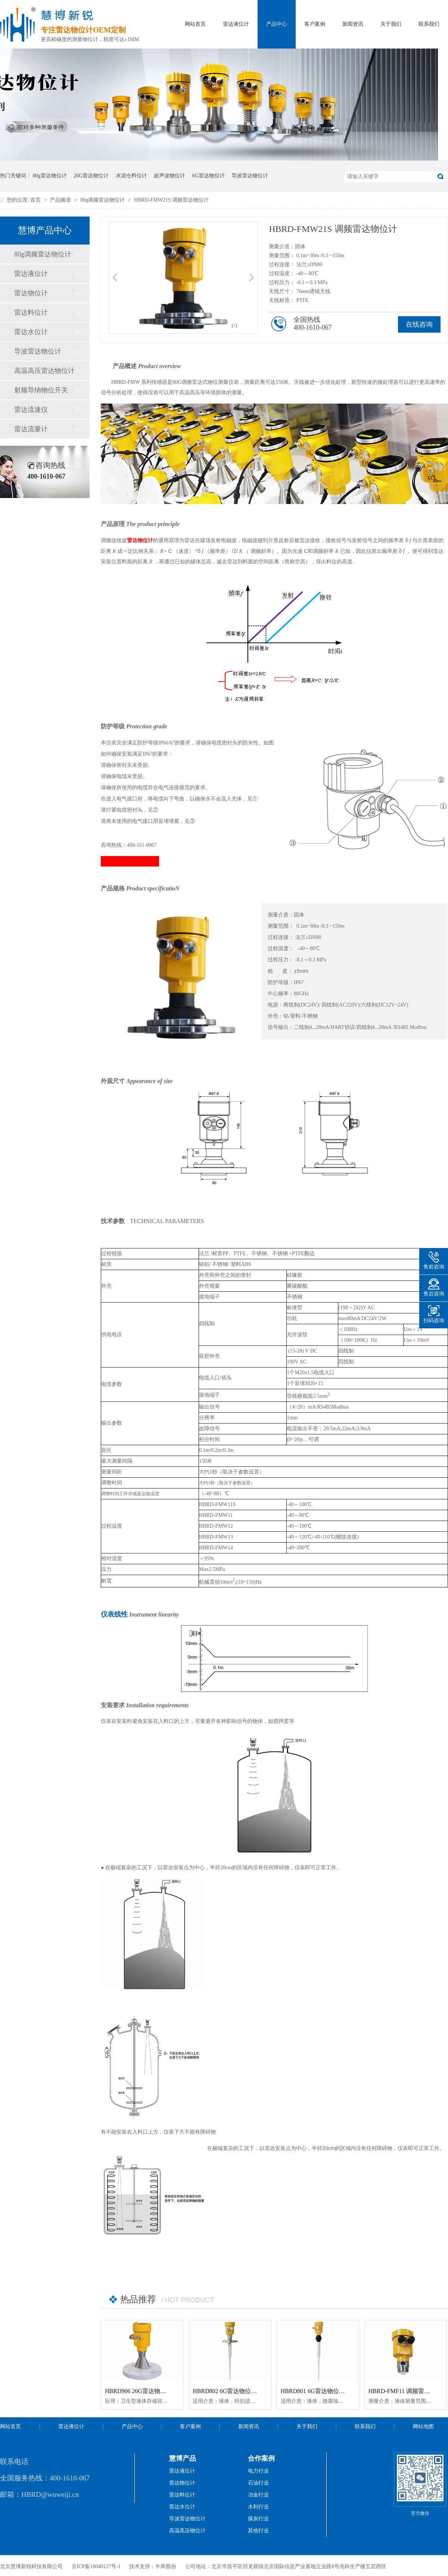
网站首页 (195, 24)
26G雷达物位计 (91, 175)
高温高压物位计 (187, 2530)
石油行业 (258, 2483)
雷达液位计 (236, 24)
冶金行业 (258, 2495)
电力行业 (258, 2471)
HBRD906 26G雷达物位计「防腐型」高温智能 (165, 2391)
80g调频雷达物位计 (103, 200)
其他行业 (258, 2530)
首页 (36, 200)
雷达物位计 (31, 293)
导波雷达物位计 (249, 175)
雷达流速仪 (31, 409)
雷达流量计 (31, 429)
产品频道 (61, 200)
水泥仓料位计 (131, 175)
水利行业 (258, 2507)
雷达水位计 (31, 332)
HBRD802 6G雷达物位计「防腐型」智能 (246, 2391)
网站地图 (423, 2426)
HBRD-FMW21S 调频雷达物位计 (171, 200)
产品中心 (276, 24)
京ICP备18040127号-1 (96, 2566)
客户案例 (314, 24)
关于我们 (390, 24)
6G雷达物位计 (208, 175)
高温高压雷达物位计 (44, 370)
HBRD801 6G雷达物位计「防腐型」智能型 (337, 2391)
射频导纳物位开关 (41, 390)
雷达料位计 (31, 312)
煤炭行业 (258, 2518)
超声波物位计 (169, 175)
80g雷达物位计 (50, 175)
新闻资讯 (352, 24)
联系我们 (429, 24)
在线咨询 (419, 324)
